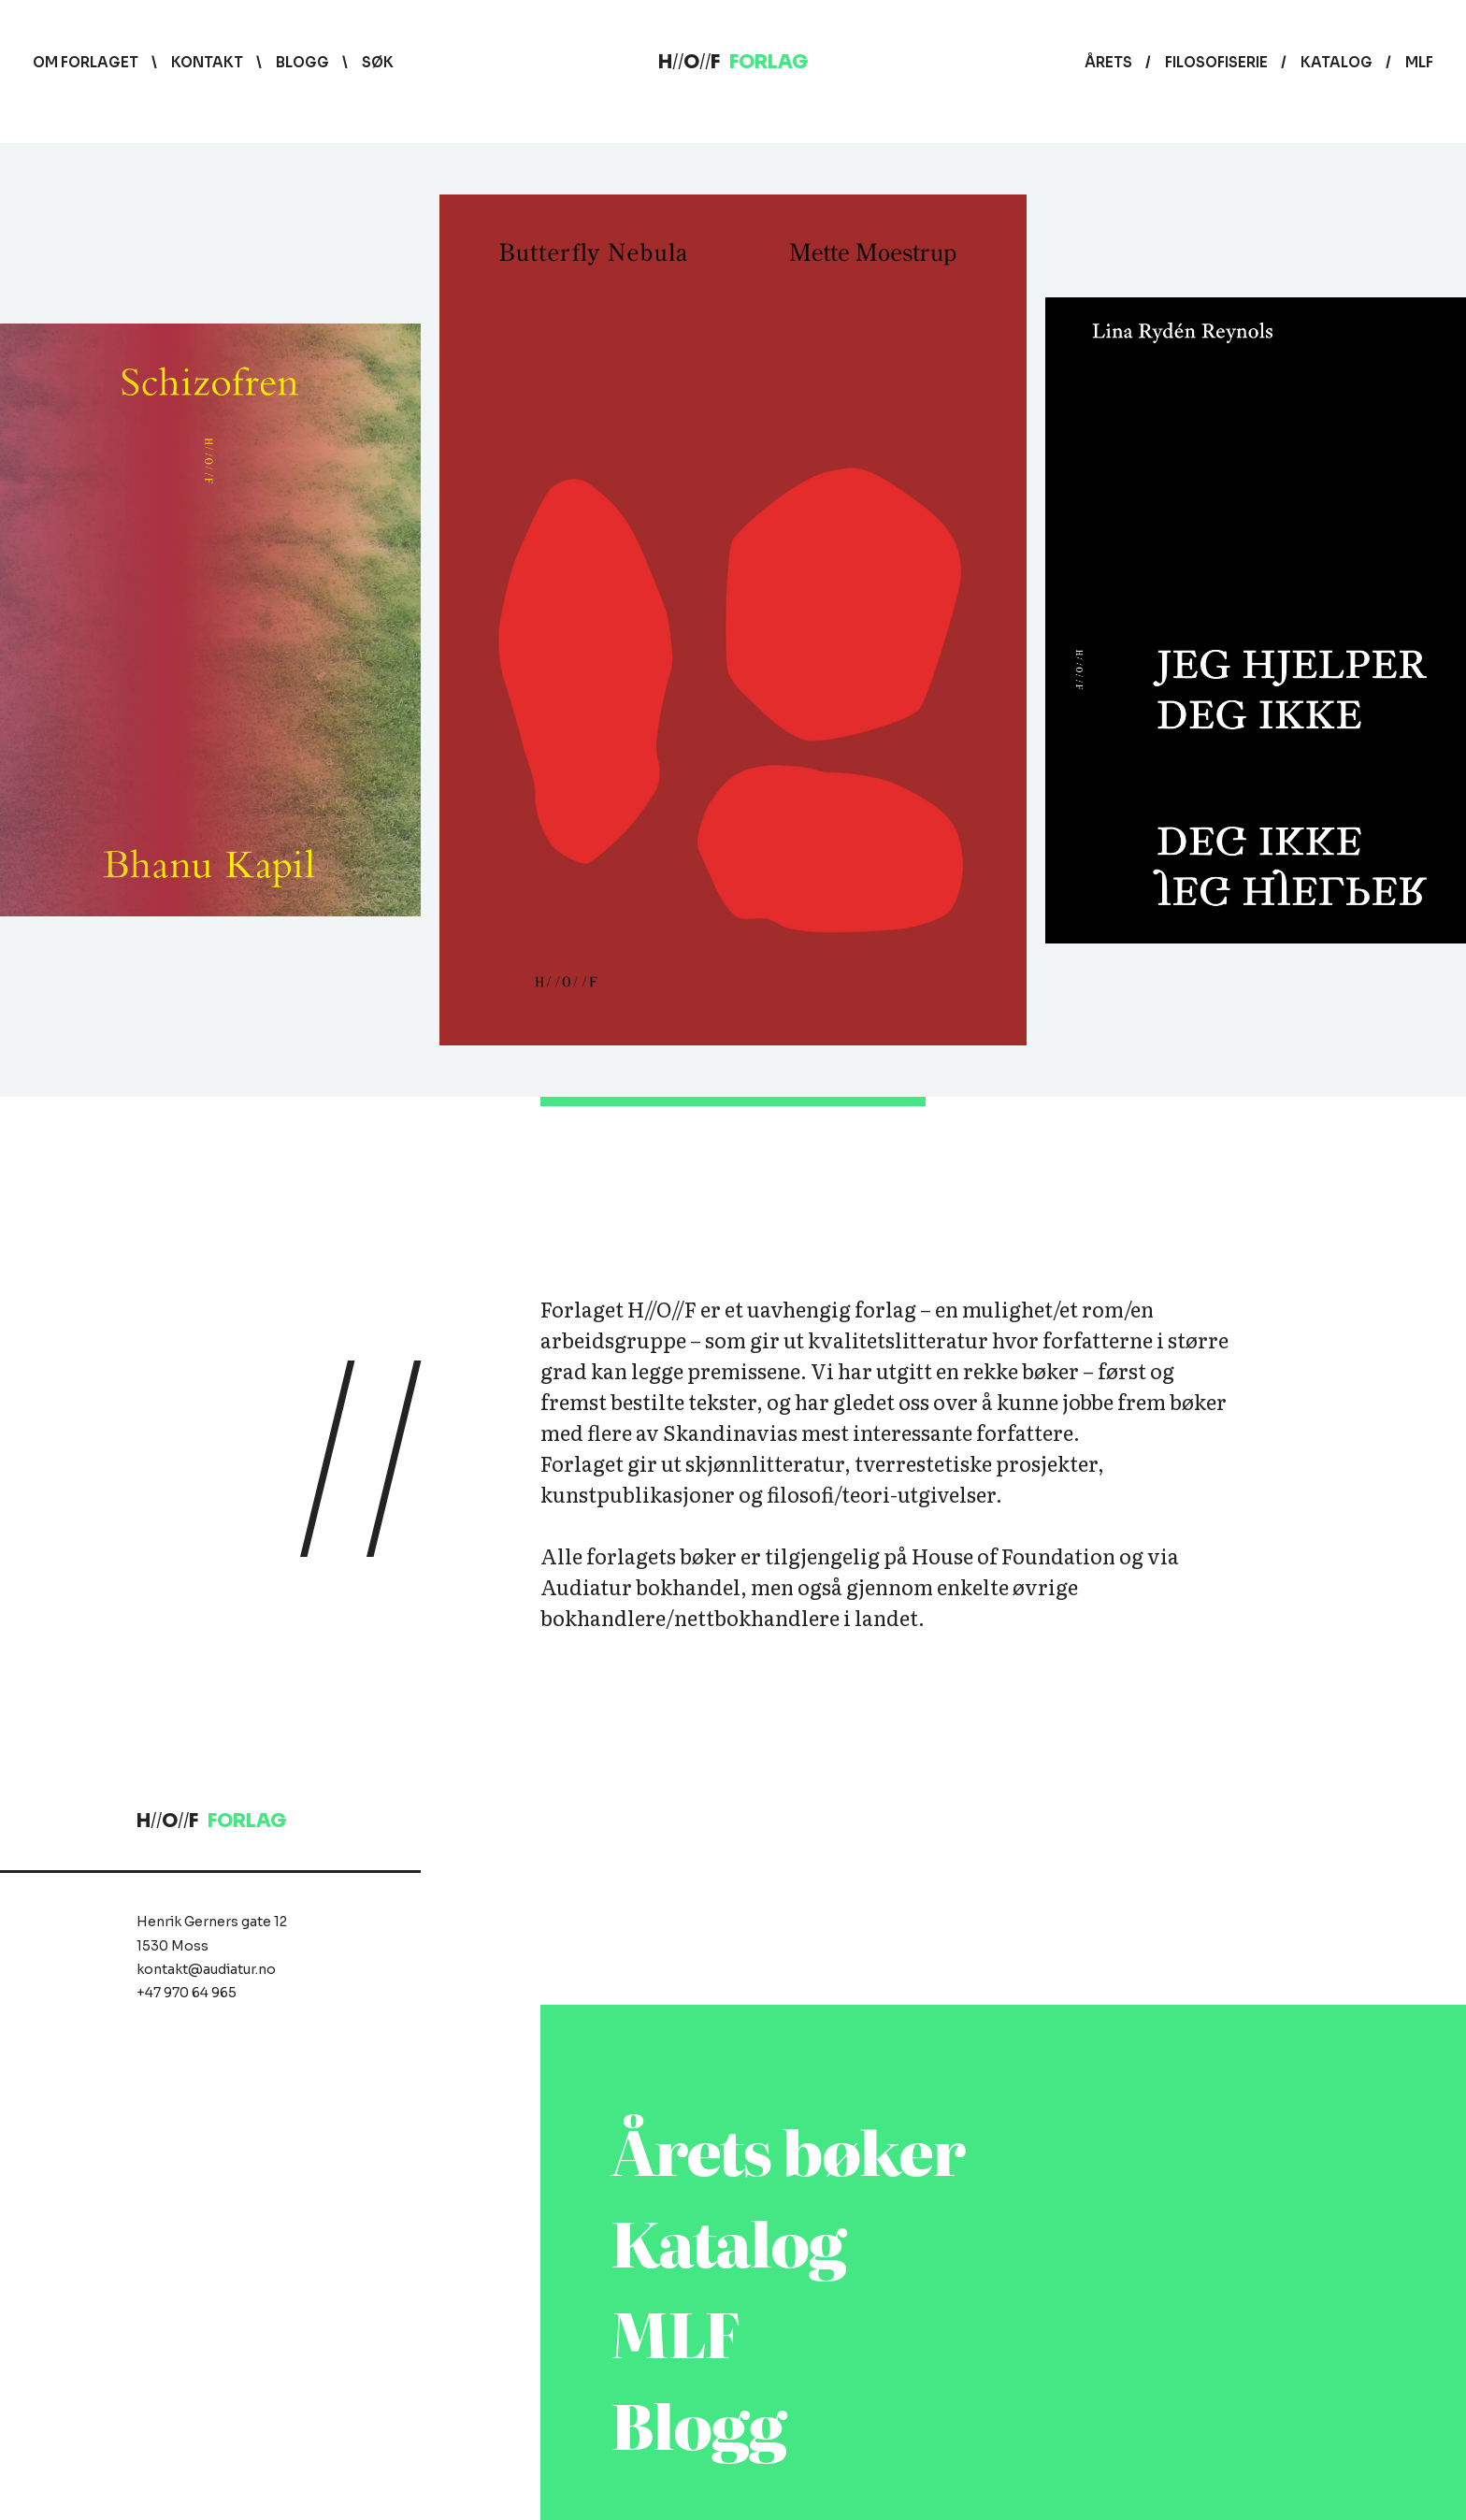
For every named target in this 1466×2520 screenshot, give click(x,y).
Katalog (1337, 62)
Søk (378, 62)
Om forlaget (85, 62)
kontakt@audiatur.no (206, 1969)
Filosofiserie (1216, 62)
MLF (1419, 62)
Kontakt (207, 62)
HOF (733, 62)
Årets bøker (788, 2149)
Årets (1108, 62)
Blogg (302, 62)
